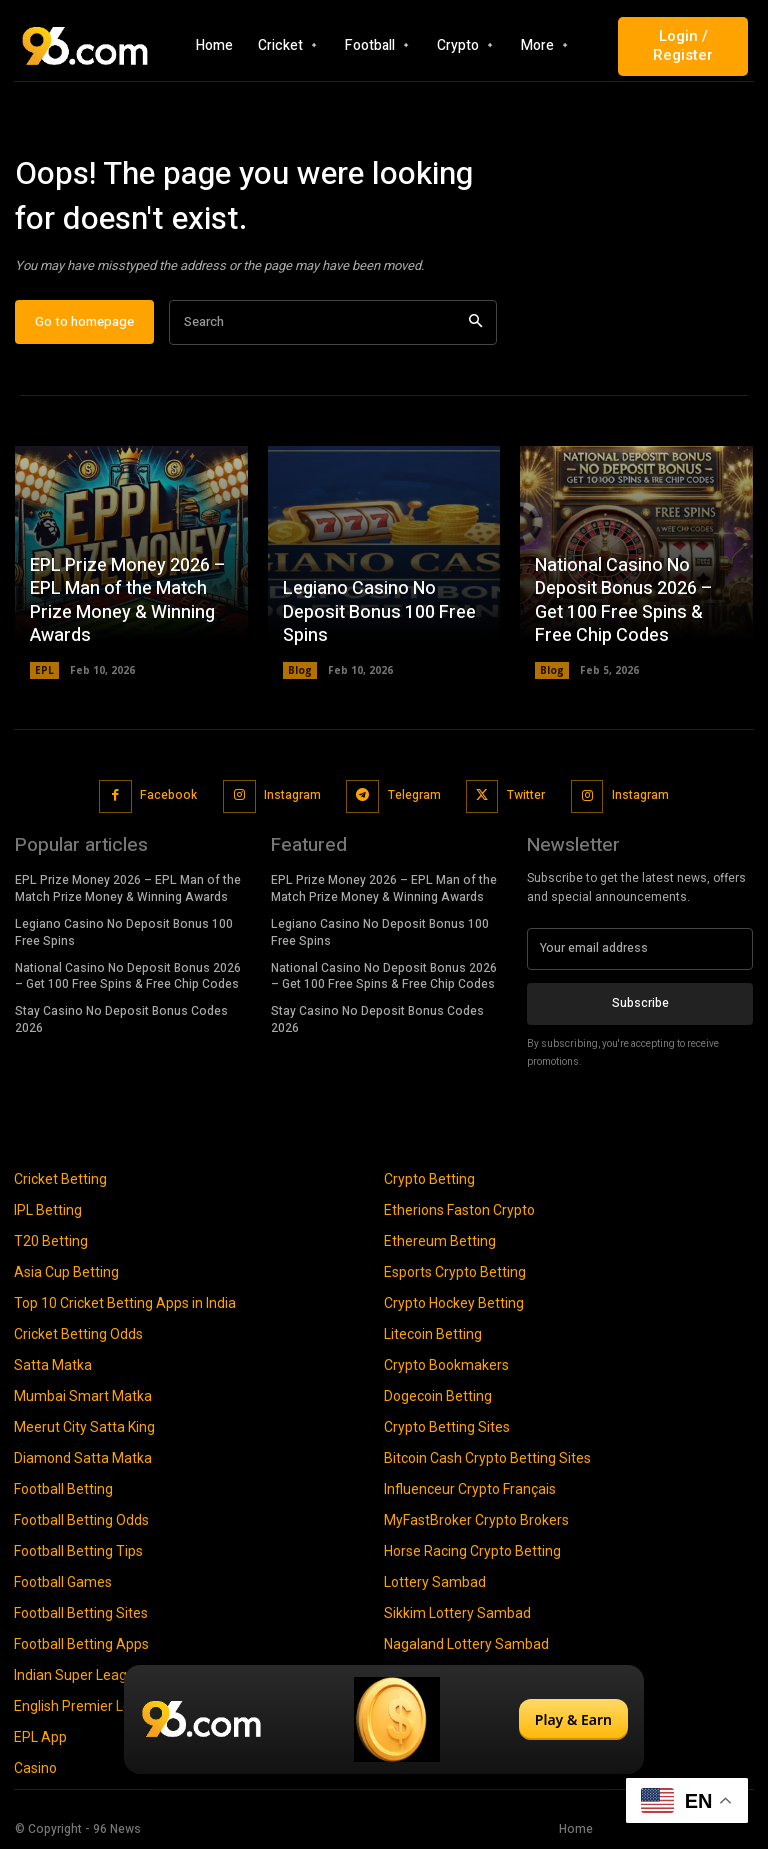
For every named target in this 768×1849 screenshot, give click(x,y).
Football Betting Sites (81, 1613)
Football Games (63, 1582)
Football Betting (63, 1489)
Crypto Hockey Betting (454, 1303)
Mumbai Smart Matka (83, 1396)
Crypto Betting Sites (447, 1427)
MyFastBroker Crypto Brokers (476, 1520)
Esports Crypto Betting (455, 1272)
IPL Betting (48, 1210)
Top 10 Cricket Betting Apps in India (125, 1303)
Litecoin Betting (433, 1334)
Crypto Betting (429, 1179)
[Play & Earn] (384, 1719)
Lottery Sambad (435, 1582)
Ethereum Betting (440, 1241)
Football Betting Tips (78, 1551)
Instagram (292, 796)
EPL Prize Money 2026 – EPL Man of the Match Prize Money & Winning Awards (128, 601)
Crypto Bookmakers (446, 1365)
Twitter (526, 796)
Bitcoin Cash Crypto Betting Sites (487, 1458)
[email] (640, 949)
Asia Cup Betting (66, 1272)
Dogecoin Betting (438, 1396)
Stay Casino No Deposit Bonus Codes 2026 (121, 1019)
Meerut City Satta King (84, 1427)
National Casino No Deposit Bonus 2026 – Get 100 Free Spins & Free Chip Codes (624, 601)
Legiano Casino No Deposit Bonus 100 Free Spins (379, 613)
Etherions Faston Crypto (459, 1210)
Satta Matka (53, 1365)
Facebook (168, 796)
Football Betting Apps (81, 1644)
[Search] (475, 323)
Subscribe (640, 1003)
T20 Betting (51, 1241)
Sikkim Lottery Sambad (457, 1613)
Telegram (413, 796)
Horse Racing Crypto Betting (472, 1551)
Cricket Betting (60, 1179)
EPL (44, 671)
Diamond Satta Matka (83, 1458)
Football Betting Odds (81, 1520)
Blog (300, 671)
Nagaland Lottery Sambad (466, 1644)
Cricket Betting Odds (78, 1334)
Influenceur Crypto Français (470, 1489)
